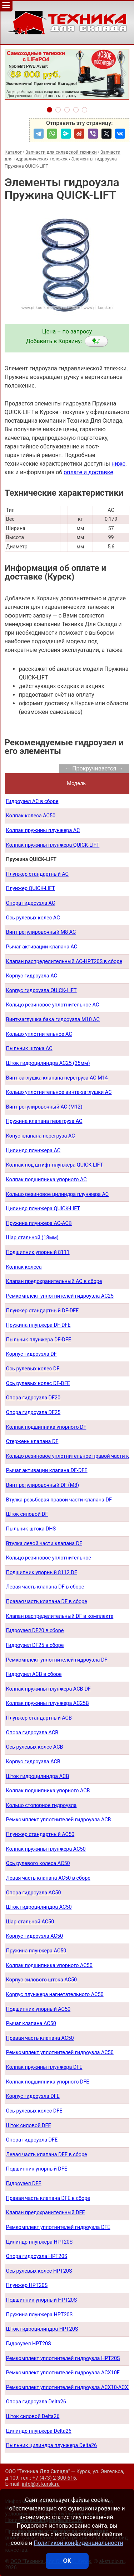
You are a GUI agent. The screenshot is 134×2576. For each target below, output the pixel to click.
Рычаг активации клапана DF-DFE (47, 1470)
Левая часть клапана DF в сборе (45, 1587)
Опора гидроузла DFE (32, 2140)
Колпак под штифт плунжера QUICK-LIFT (54, 1165)
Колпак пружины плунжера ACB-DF (48, 1689)
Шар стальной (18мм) (32, 1238)
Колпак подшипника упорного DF (46, 1427)
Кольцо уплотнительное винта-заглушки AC (59, 1092)
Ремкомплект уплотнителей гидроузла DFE (58, 2227)
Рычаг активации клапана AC (42, 947)
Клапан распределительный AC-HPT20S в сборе (64, 961)
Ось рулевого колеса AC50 (38, 1863)
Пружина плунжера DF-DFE (38, 1325)
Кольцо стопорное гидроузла (41, 1805)
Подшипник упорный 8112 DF (41, 1573)
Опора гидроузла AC (30, 903)
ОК (67, 2561)
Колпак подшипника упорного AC (46, 1180)
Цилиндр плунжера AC (33, 1151)
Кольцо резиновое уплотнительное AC (52, 1005)
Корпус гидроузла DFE (33, 2096)
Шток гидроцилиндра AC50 (39, 1907)
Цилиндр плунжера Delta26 (38, 2431)
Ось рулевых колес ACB (34, 1747)
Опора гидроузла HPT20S (37, 2256)
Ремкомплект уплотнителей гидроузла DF (57, 1660)
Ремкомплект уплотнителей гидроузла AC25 (60, 1296)
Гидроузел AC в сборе (32, 801)
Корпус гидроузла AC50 (34, 1936)
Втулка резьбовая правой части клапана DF (59, 1500)
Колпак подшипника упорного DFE (47, 2082)
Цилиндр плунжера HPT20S (39, 2242)
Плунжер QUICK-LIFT (30, 888)
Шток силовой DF (27, 1514)
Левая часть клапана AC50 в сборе (48, 1878)
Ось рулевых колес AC (33, 918)
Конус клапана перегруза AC (40, 1136)
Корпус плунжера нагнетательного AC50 (55, 1994)
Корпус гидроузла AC (31, 976)
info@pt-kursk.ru (41, 2484)
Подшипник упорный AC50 (38, 2009)
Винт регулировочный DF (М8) (42, 1485)
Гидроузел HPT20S (28, 2344)
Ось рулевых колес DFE (34, 2111)
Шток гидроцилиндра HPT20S (42, 2329)
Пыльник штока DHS (31, 1529)
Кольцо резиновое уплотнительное (48, 1558)
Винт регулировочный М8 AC (41, 932)
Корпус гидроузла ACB (33, 1762)
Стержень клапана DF (32, 1441)
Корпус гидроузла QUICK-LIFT (41, 990)
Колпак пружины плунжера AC (43, 830)
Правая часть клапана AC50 (40, 2038)
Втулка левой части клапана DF (44, 1544)
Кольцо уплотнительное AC (39, 1034)
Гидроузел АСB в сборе (34, 1674)
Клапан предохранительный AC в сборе (54, 1281)
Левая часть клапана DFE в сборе (46, 2155)
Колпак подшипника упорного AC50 (49, 1965)
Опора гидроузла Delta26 (36, 2402)
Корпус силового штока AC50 (41, 1980)
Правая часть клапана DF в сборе (46, 1602)
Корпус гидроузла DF (31, 1354)
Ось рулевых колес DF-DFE (38, 1383)
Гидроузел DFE (23, 2184)
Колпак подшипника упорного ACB (48, 1791)
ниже (118, 463)
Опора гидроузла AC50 (33, 1893)
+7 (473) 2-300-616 (54, 2478)
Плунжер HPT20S (27, 2285)
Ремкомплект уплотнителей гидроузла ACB (58, 1820)
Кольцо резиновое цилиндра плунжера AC (57, 1194)
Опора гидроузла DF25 (33, 1412)
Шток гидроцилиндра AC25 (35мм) (48, 1063)
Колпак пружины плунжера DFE (44, 2067)
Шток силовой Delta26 (33, 2416)
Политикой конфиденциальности (78, 2542)
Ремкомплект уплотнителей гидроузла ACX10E (63, 2373)
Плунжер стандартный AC (37, 874)
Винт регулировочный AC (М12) (44, 1107)
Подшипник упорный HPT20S (41, 2300)
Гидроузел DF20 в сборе (35, 1631)
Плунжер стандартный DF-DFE (42, 1311)
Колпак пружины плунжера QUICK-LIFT (53, 845)
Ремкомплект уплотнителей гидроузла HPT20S (63, 2358)
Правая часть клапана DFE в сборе (48, 2198)
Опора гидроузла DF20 (33, 1398)
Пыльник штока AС (29, 1049)
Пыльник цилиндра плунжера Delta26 (51, 2445)
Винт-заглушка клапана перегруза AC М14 (57, 1078)
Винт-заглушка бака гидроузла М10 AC (53, 1020)
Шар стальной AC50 (30, 1922)
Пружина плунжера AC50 (36, 1951)
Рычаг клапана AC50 (31, 2023)
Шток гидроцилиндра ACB (37, 1776)
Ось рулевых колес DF (33, 1369)
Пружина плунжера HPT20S (39, 2315)
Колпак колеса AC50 (30, 816)
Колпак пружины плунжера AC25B (47, 1703)
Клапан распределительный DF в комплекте (60, 1616)
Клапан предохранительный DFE (45, 2213)
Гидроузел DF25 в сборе (35, 1645)
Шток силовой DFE (28, 2126)
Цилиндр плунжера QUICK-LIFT (43, 1209)
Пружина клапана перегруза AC (44, 1121)
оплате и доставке (88, 472)
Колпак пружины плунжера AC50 (46, 1849)
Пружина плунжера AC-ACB (39, 1223)
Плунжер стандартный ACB (39, 1718)
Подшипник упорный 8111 (38, 1252)
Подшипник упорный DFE (36, 2169)
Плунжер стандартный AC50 (40, 1834)
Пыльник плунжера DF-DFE (38, 1340)
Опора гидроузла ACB (32, 1733)
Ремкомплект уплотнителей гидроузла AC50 (60, 2052)
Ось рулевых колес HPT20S (39, 2271)
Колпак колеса (24, 1267)
